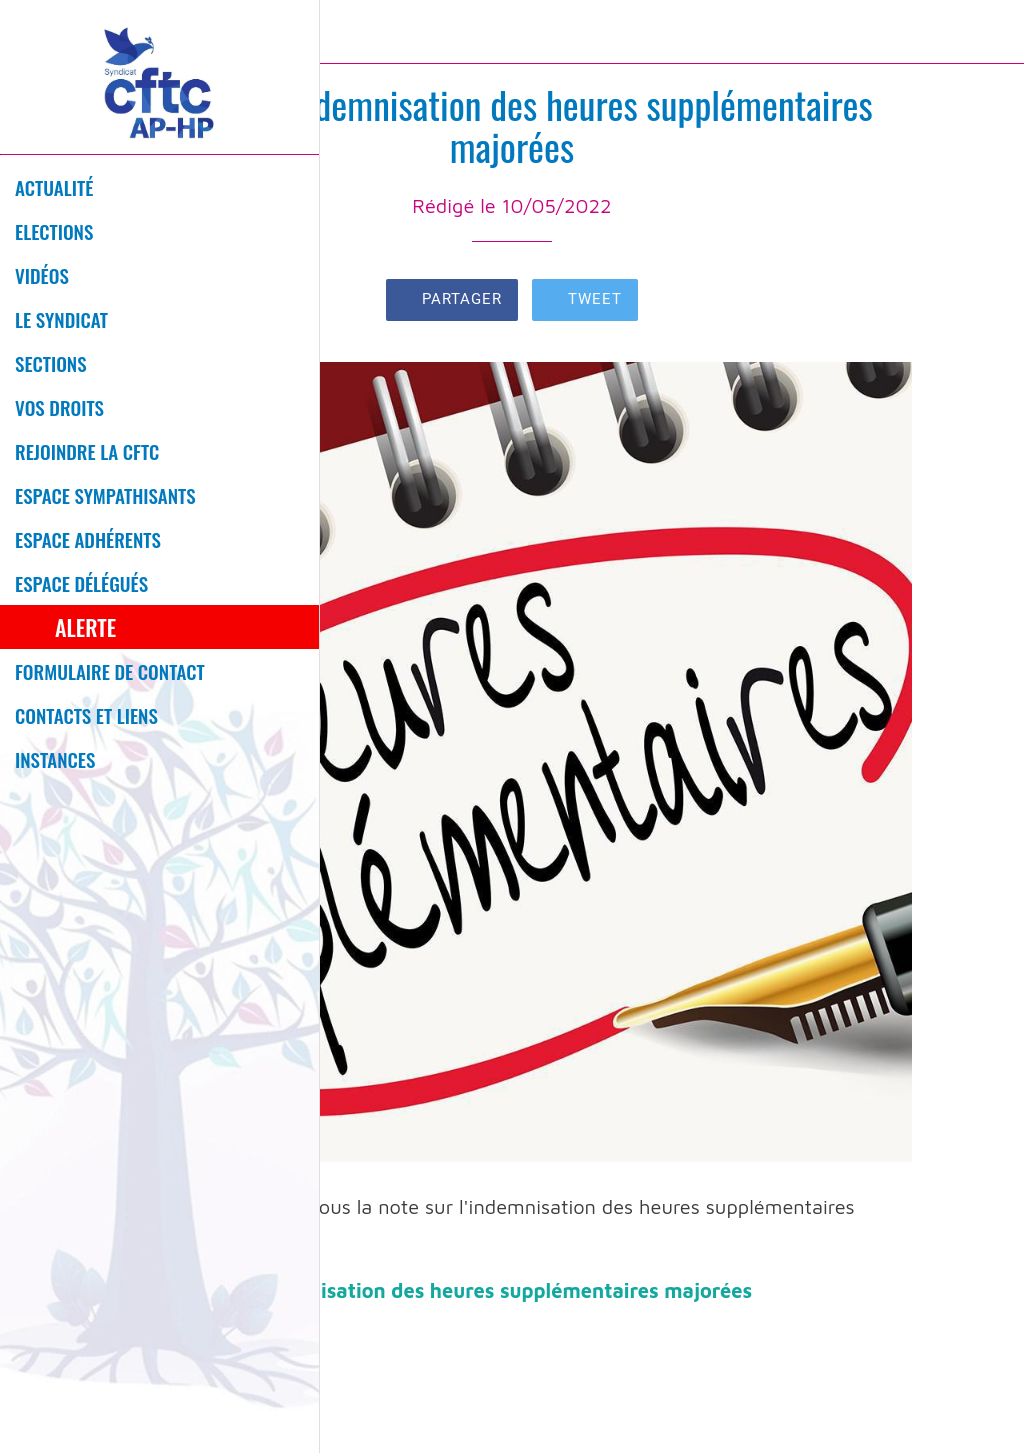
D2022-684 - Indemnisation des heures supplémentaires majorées (435, 1290)
